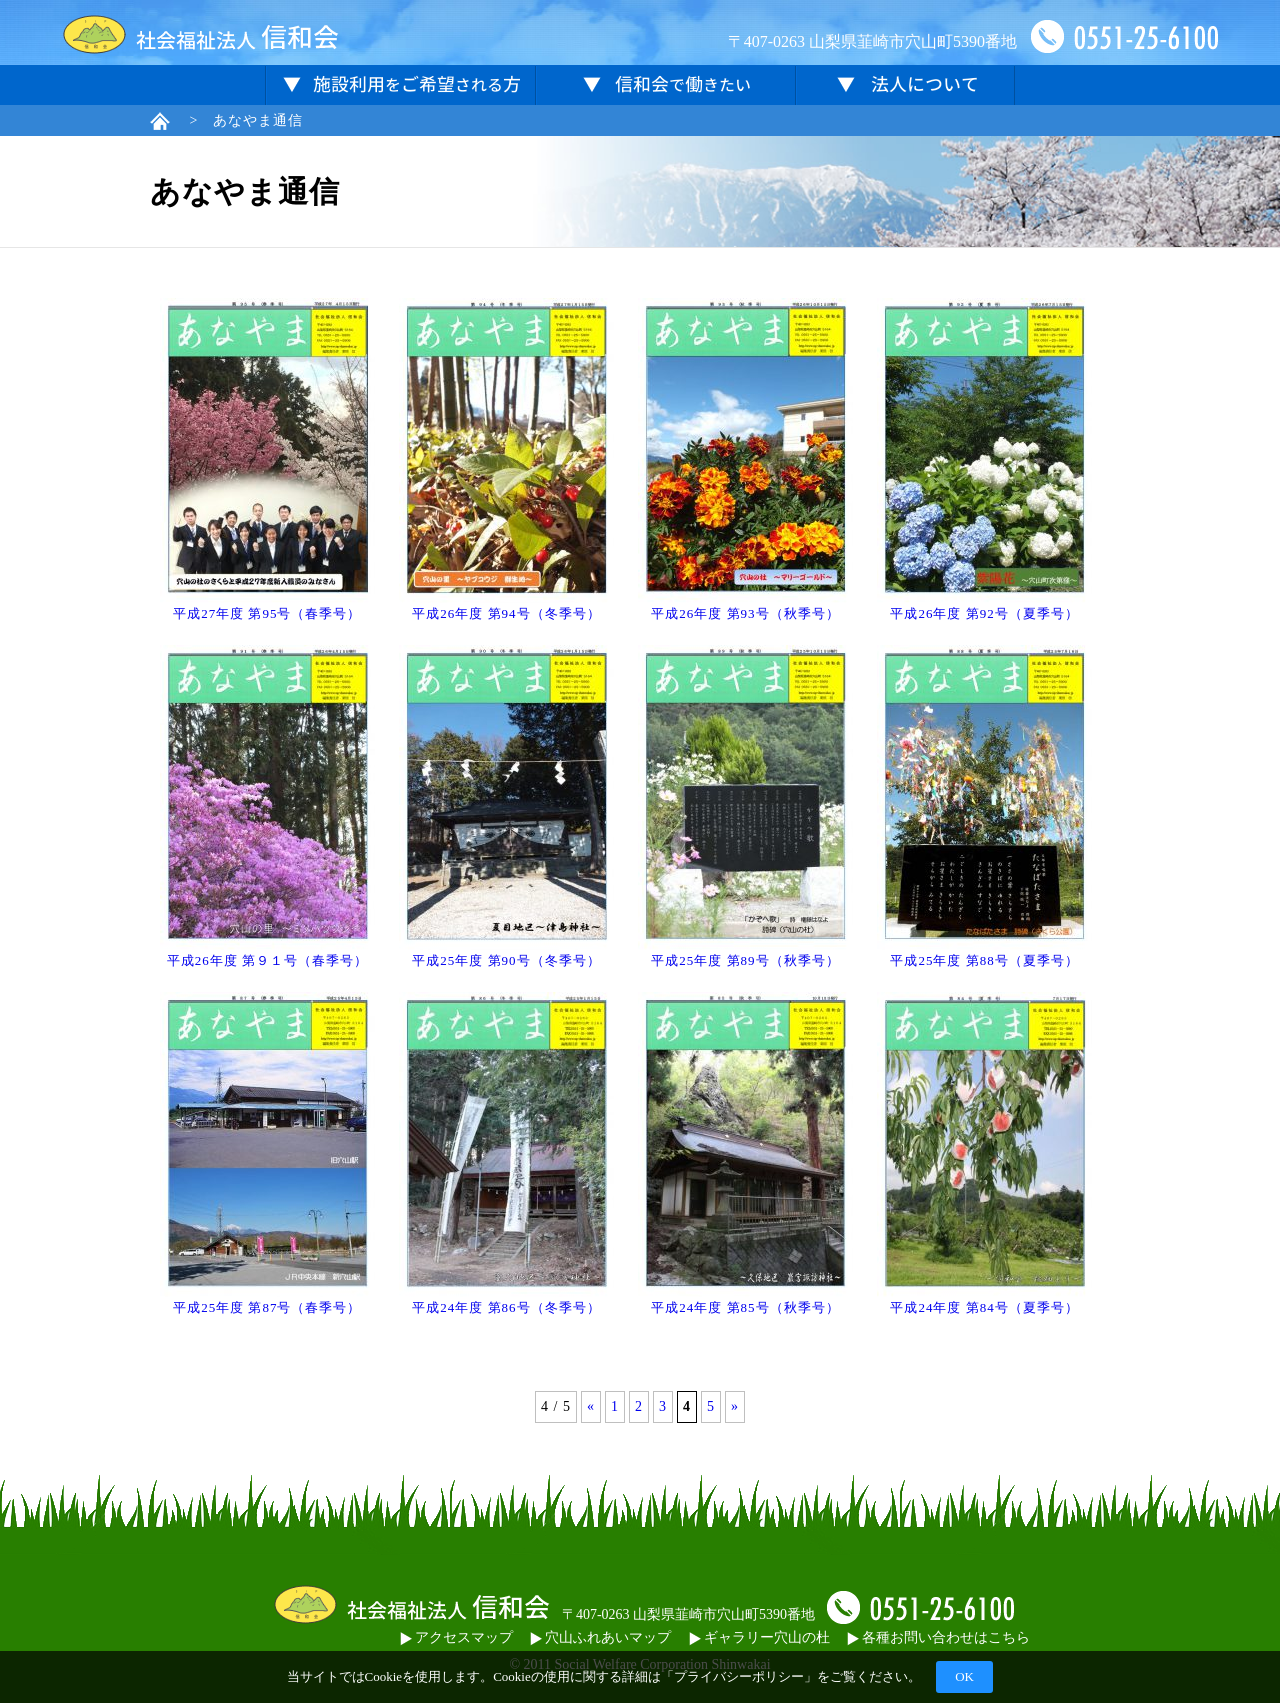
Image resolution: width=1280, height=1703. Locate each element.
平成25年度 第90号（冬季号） (506, 960)
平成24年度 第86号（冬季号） (506, 1307)
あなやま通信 (258, 120)
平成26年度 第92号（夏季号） (984, 613)
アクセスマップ (456, 1637)
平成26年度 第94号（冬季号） (506, 613)
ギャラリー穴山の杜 (759, 1637)
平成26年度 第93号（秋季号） (745, 613)
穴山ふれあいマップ (600, 1637)
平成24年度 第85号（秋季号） (745, 1307)
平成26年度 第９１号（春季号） (267, 960)
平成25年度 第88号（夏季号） (984, 960)
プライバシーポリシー (739, 1676)
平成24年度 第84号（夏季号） (984, 1307)
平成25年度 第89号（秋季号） (745, 960)
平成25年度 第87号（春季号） (267, 1307)
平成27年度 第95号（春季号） (267, 613)
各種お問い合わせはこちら (938, 1637)
